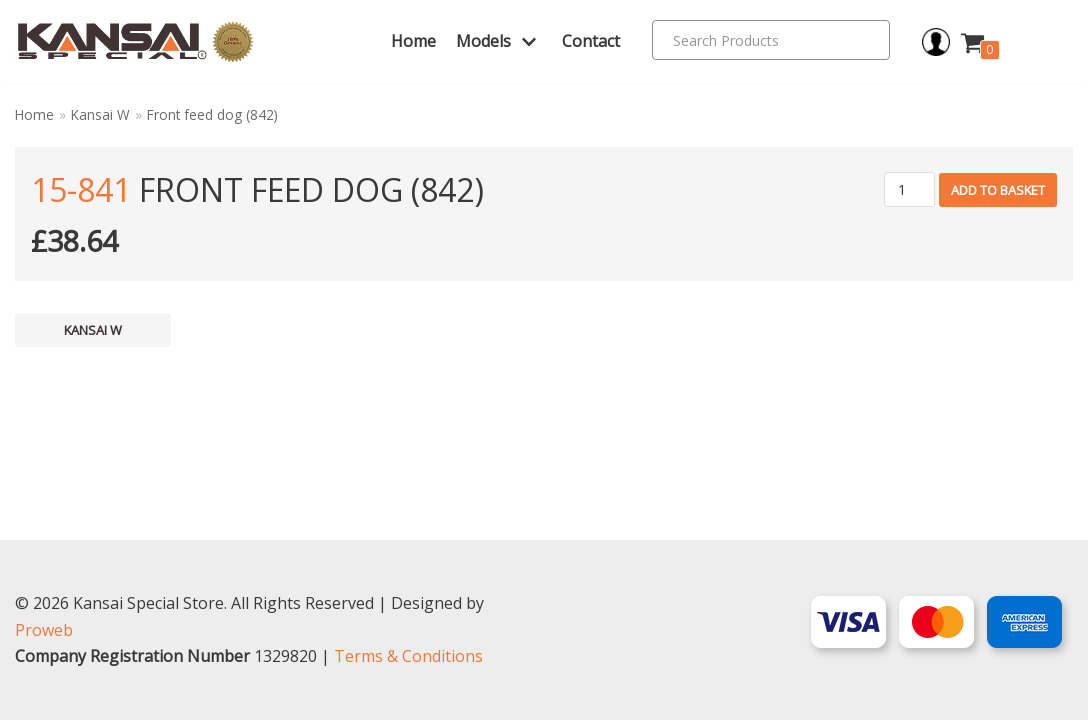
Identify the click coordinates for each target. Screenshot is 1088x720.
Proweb (44, 630)
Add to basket (998, 190)
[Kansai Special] (136, 42)
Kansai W (100, 114)
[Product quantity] (909, 189)
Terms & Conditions (408, 656)
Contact (591, 41)
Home (413, 41)
